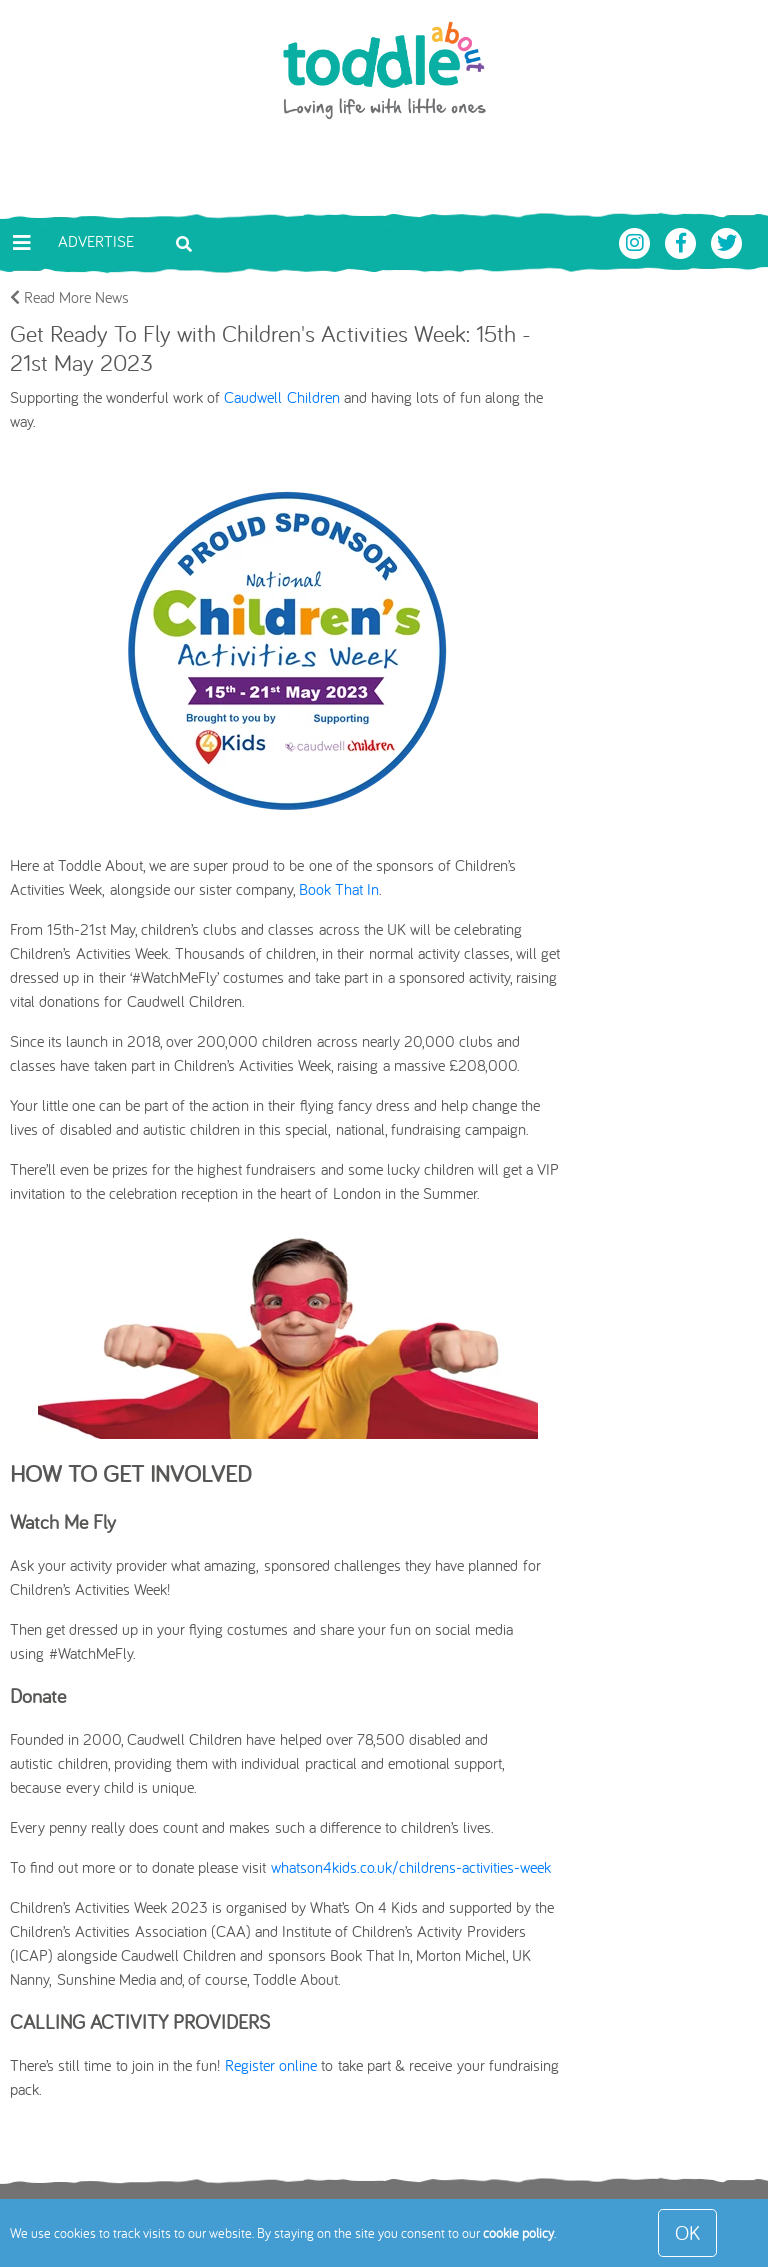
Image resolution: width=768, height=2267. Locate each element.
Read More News (69, 297)
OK (687, 2232)
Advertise (96, 241)
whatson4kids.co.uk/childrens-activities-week (411, 1867)
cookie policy (518, 2233)
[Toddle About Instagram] (637, 241)
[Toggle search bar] (184, 242)
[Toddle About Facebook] (683, 241)
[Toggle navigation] (22, 243)
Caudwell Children (282, 397)
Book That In (339, 889)
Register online (271, 2065)
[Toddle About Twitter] (727, 241)
